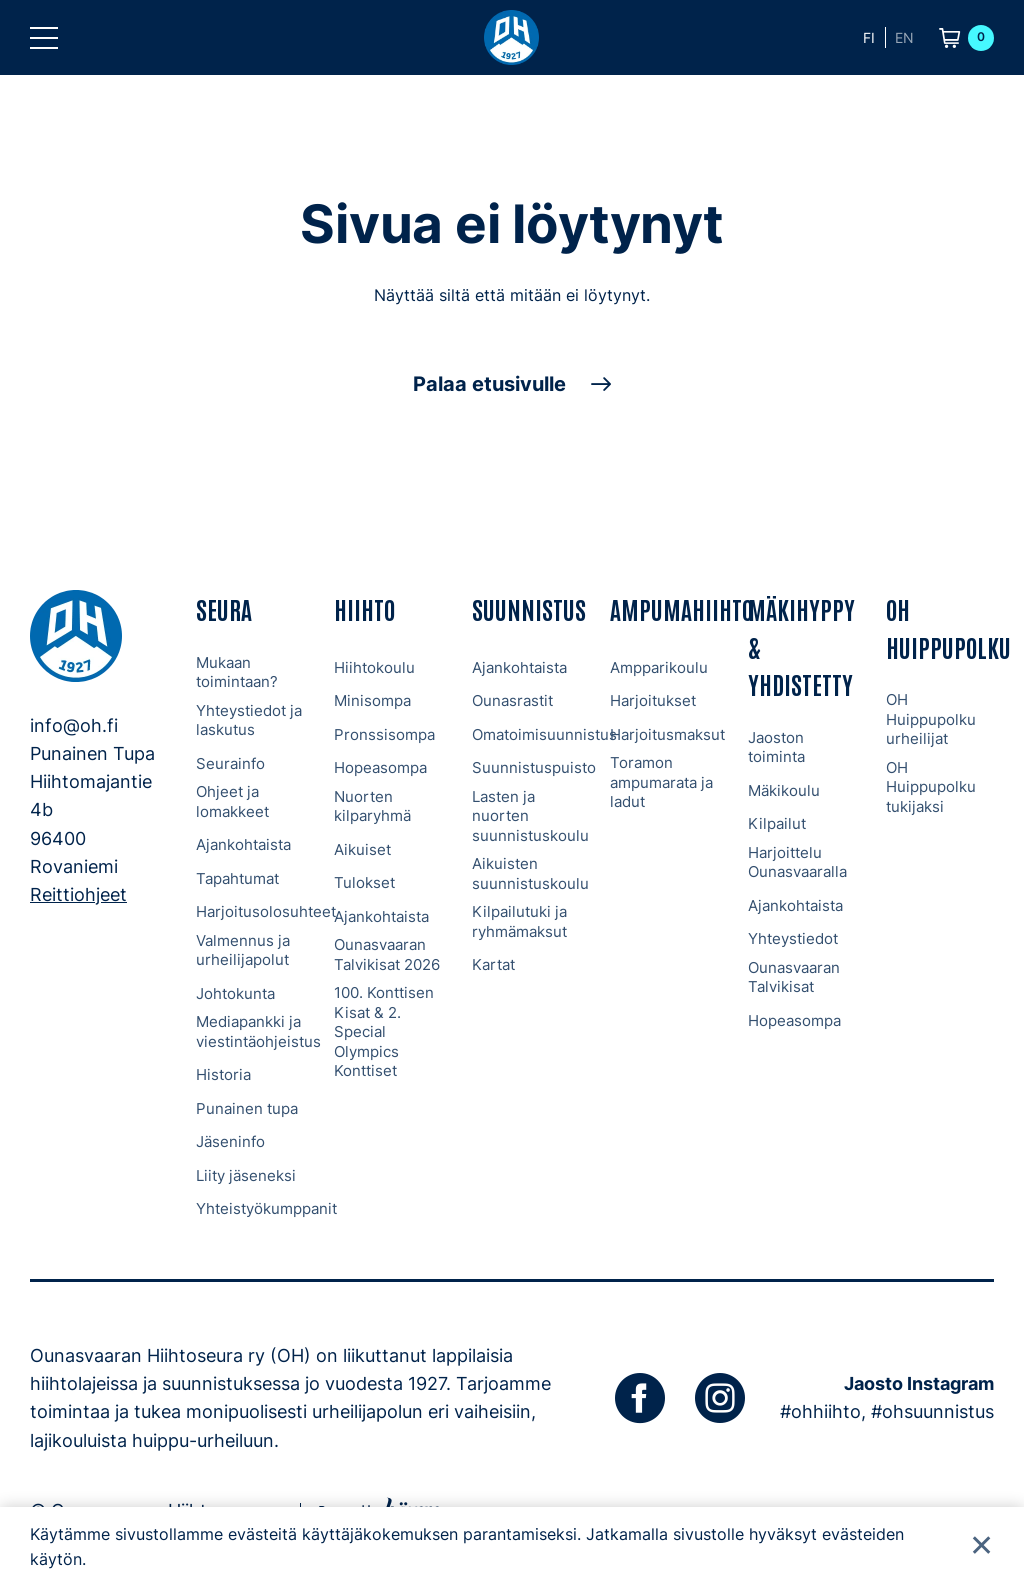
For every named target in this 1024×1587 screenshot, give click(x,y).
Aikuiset (362, 849)
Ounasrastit (512, 700)
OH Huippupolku (948, 627)
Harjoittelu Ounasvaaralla (797, 862)
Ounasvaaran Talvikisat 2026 (387, 954)
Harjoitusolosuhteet (266, 911)
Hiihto (364, 608)
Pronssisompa (384, 734)
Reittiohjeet (78, 894)
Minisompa (372, 700)
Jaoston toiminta (776, 747)
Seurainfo (230, 763)
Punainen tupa (247, 1108)
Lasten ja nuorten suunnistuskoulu (530, 816)
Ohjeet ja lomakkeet (232, 801)
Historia (223, 1074)
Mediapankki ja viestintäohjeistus (258, 1031)
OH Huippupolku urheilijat (931, 719)
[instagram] (720, 1398)
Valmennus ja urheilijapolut (243, 950)
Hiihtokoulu (374, 667)
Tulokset (364, 882)
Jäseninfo (230, 1141)
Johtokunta (235, 993)
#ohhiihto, (823, 1411)
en (904, 37)
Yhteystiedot (793, 938)
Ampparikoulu (659, 667)
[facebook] (640, 1398)
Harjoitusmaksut (667, 734)
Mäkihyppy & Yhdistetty (801, 646)
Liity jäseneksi (246, 1175)
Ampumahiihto (681, 608)
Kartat (493, 964)
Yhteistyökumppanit (266, 1208)
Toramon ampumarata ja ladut (661, 782)
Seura (224, 608)
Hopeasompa (380, 767)
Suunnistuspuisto (534, 767)
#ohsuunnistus (932, 1411)
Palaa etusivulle (489, 384)
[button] (44, 38)
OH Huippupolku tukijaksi (931, 787)
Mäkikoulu (784, 790)
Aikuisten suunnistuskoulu (530, 873)
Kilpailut (777, 823)
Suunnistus (529, 608)
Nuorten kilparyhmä (372, 806)
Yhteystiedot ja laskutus (249, 720)
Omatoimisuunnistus (544, 734)
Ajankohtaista (243, 844)
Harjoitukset (653, 700)
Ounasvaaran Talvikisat (794, 977)
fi (869, 37)
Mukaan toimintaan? (237, 672)
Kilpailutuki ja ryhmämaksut (519, 921)
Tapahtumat (237, 878)
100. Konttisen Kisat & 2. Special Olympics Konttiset (384, 1031)
